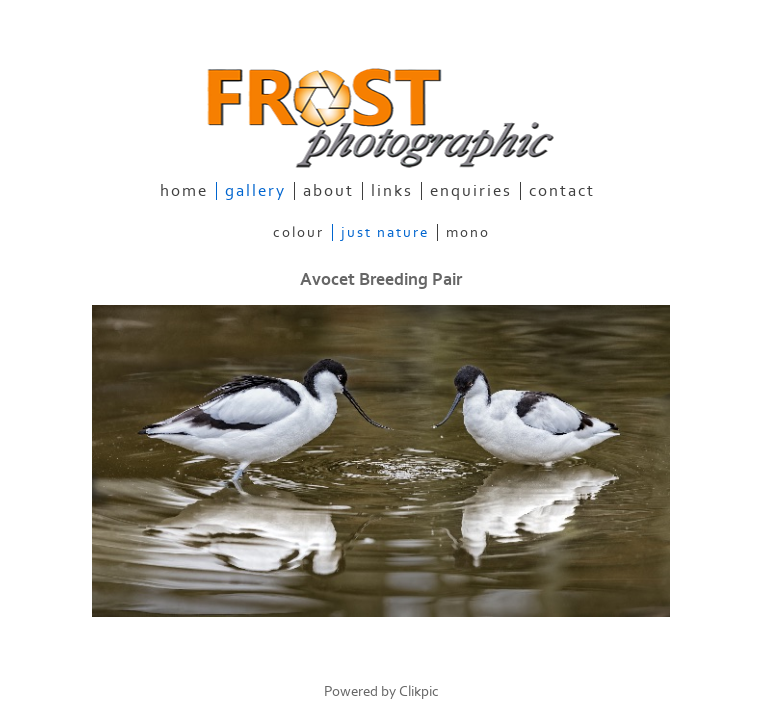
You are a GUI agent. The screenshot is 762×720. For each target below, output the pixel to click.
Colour (298, 232)
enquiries (471, 191)
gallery (255, 191)
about (328, 191)
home (184, 191)
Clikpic (419, 691)
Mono (468, 232)
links (392, 191)
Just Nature (385, 232)
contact (562, 191)
